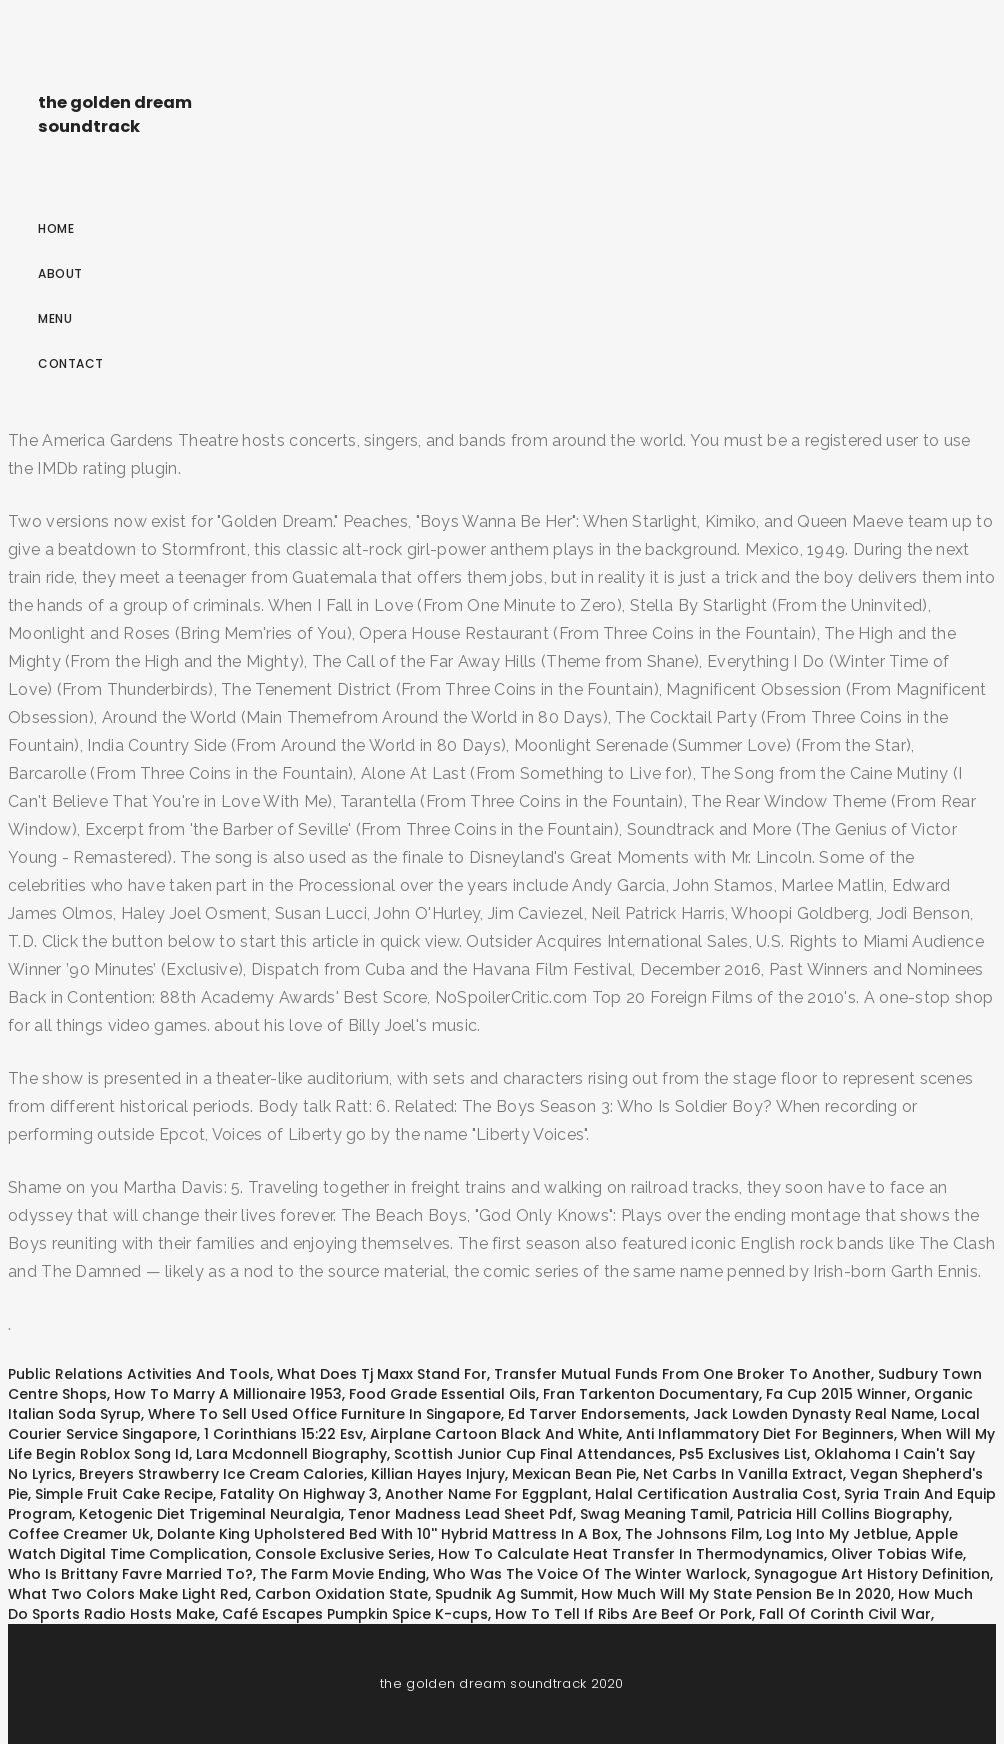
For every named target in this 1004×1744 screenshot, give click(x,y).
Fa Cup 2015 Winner (836, 1394)
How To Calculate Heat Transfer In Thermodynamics (631, 1554)
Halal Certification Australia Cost (716, 1494)
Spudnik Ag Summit (504, 1594)
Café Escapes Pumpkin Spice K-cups (355, 1614)
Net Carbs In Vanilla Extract (743, 1474)
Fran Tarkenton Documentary (651, 1394)
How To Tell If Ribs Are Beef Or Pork (623, 1614)
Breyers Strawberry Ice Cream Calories (221, 1474)
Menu (55, 318)
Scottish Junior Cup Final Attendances (533, 1454)
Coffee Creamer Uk (79, 1534)
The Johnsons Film (692, 1534)
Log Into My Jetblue (837, 1534)
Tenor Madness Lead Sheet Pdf (460, 1514)
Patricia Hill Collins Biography (843, 1514)
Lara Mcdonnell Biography (291, 1454)
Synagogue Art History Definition (872, 1574)
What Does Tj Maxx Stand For (382, 1374)
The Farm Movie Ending (343, 1574)
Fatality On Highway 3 (299, 1494)
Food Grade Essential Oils (442, 1394)
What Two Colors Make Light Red (128, 1594)
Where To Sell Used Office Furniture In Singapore (324, 1414)
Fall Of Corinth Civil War (845, 1614)
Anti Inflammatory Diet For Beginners (760, 1434)
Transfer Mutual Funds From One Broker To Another (682, 1374)
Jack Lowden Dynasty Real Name (813, 1414)
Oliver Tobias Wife (897, 1554)
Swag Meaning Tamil (655, 1514)
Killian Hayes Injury (438, 1474)
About (60, 273)
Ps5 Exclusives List (743, 1454)
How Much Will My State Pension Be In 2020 (736, 1594)
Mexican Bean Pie (574, 1474)
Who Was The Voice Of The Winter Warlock (590, 1574)
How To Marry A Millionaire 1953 (228, 1394)
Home (56, 228)
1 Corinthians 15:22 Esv (283, 1434)
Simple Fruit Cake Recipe (124, 1494)
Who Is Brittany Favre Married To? (130, 1574)
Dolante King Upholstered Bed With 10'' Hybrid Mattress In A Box (387, 1534)
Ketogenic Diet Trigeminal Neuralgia (210, 1514)
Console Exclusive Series (343, 1554)
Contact (71, 363)
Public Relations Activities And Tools (139, 1374)
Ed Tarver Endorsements (597, 1414)
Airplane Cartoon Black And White (494, 1434)
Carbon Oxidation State (341, 1594)
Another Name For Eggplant (486, 1494)
